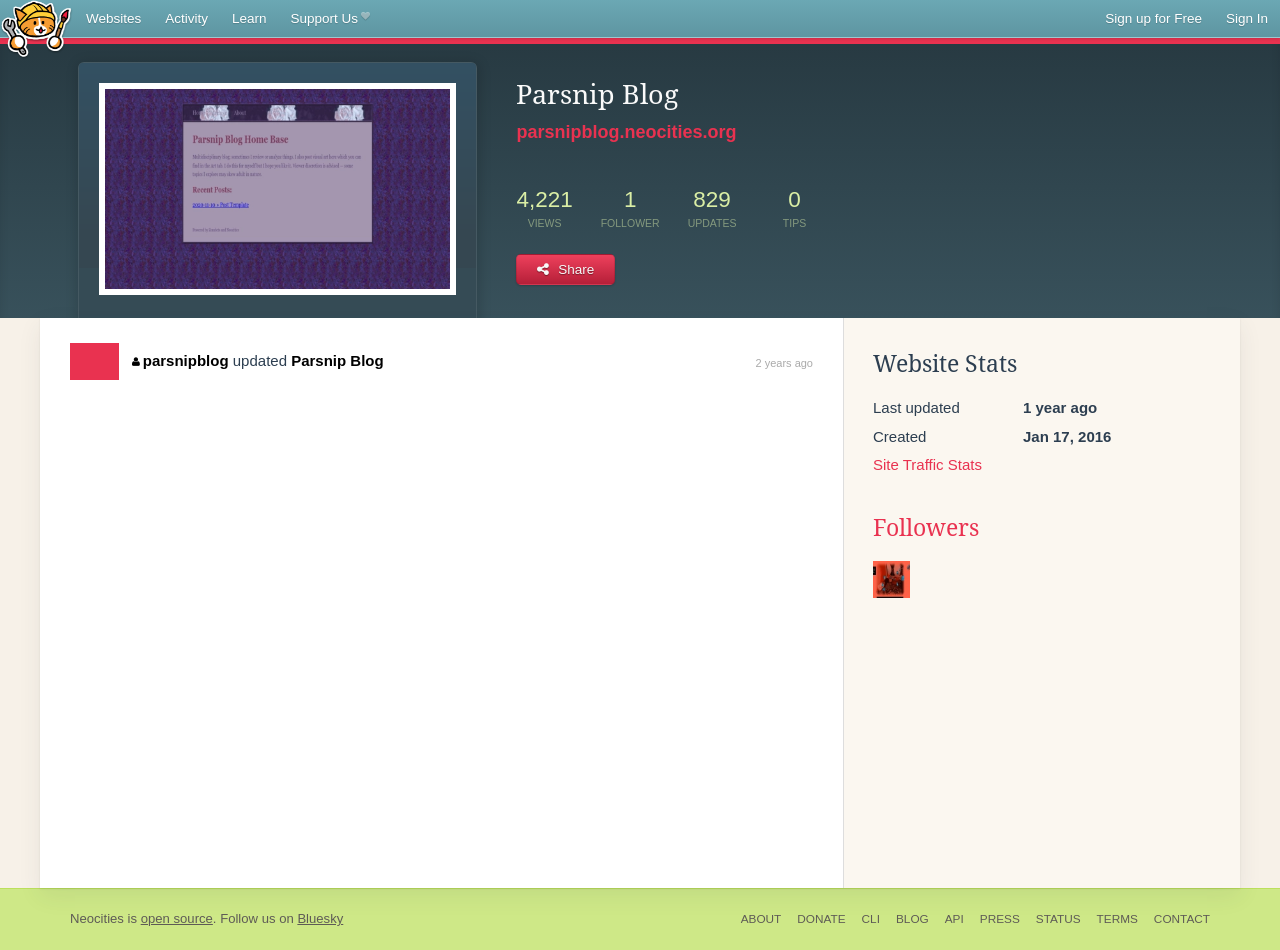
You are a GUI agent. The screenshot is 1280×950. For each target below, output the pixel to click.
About (761, 919)
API (954, 919)
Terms (1117, 919)
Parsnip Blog (337, 360)
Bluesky (320, 918)
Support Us (330, 19)
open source (177, 918)
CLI (871, 919)
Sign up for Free (1153, 18)
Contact (1182, 919)
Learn (249, 18)
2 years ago (784, 363)
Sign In (1247, 18)
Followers (926, 528)
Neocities (97, 918)
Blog (912, 919)
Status (1058, 919)
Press (1000, 919)
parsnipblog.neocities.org (626, 132)
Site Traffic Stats (927, 464)
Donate (821, 919)
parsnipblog (180, 360)
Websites (113, 18)
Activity (186, 18)
